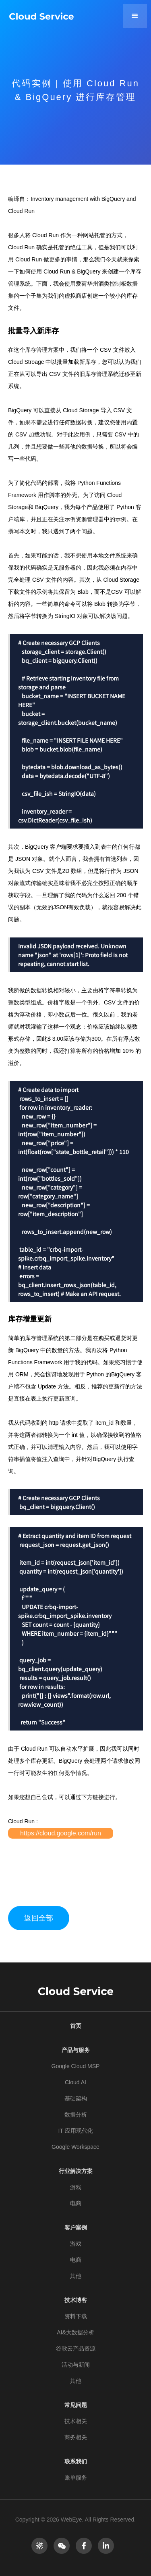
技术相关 (75, 2421)
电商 (75, 2203)
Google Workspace (75, 2147)
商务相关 (75, 2437)
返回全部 (38, 1918)
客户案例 (75, 2227)
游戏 (75, 2187)
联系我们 (75, 2461)
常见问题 (75, 2405)
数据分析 (75, 2114)
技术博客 (75, 2300)
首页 (75, 2026)
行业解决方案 (76, 2171)
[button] (135, 16)
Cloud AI (75, 2082)
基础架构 (75, 2098)
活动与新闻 (76, 2364)
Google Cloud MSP (76, 2066)
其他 (75, 2276)
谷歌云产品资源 (75, 2348)
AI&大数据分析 (75, 2332)
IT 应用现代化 (75, 2130)
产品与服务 (76, 2050)
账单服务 (75, 2477)
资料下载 (75, 2316)
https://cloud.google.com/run (60, 1833)
